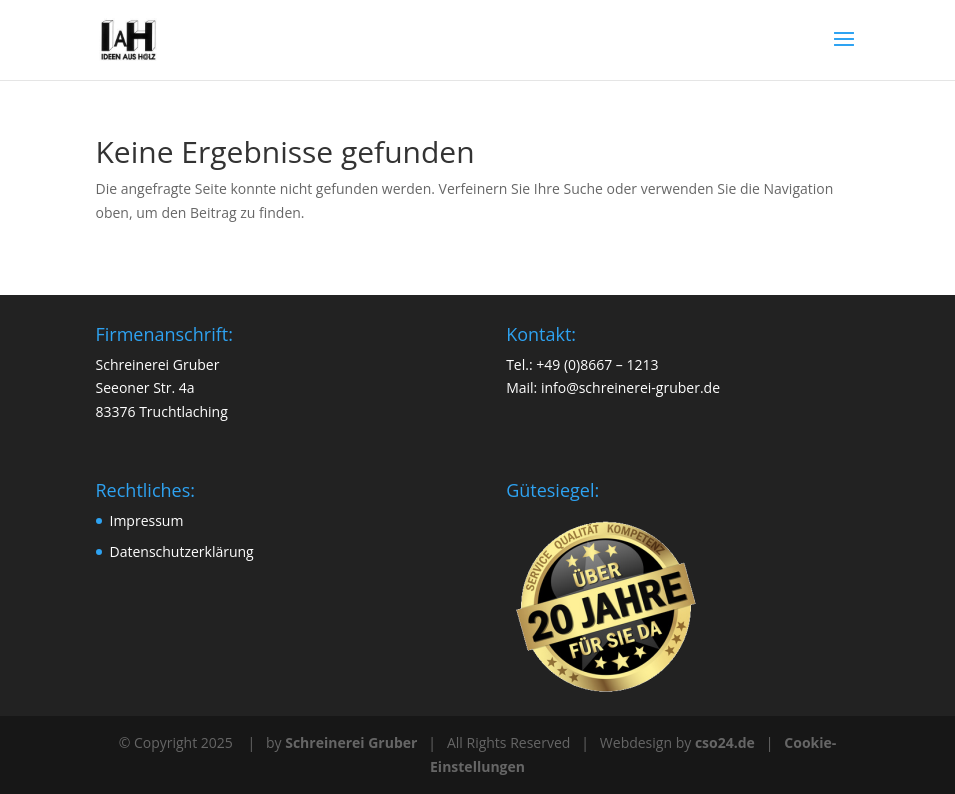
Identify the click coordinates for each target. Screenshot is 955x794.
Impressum (147, 520)
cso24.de (725, 742)
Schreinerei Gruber (351, 742)
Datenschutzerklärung (182, 551)
